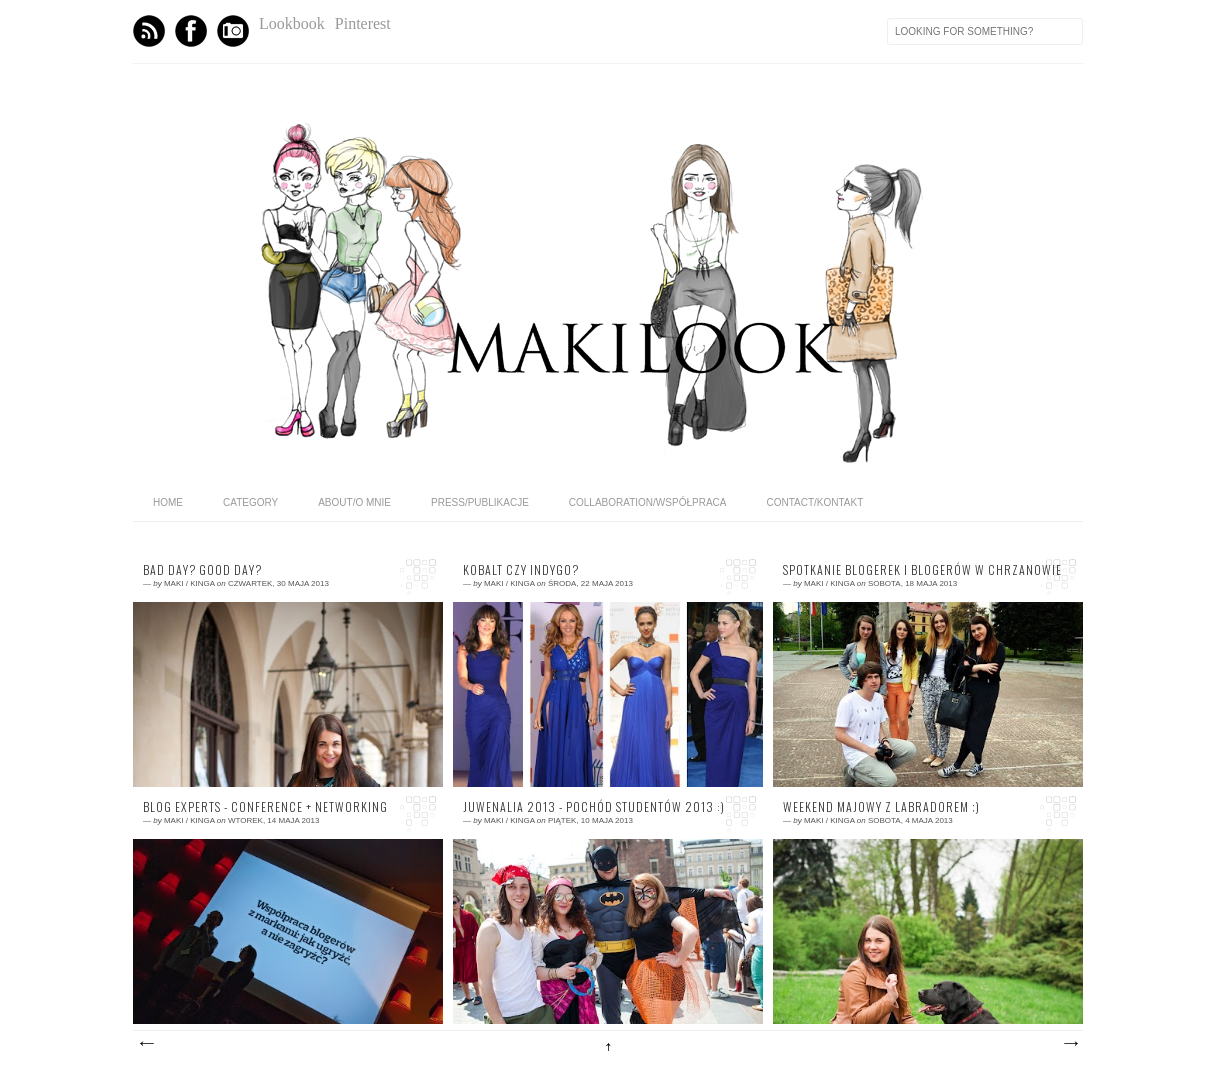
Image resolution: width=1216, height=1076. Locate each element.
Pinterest (363, 23)
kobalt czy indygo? (521, 570)
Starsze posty (1070, 1044)
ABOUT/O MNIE (354, 502)
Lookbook (292, 23)
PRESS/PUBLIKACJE (480, 502)
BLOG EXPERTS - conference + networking (265, 807)
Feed (149, 31)
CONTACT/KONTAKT (814, 502)
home (168, 502)
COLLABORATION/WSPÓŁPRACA (648, 502)
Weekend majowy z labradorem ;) (881, 807)
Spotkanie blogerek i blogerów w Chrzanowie (922, 570)
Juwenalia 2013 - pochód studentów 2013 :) (594, 807)
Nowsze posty (146, 1044)
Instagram (233, 31)
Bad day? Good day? (202, 570)
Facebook (191, 31)
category (250, 502)
